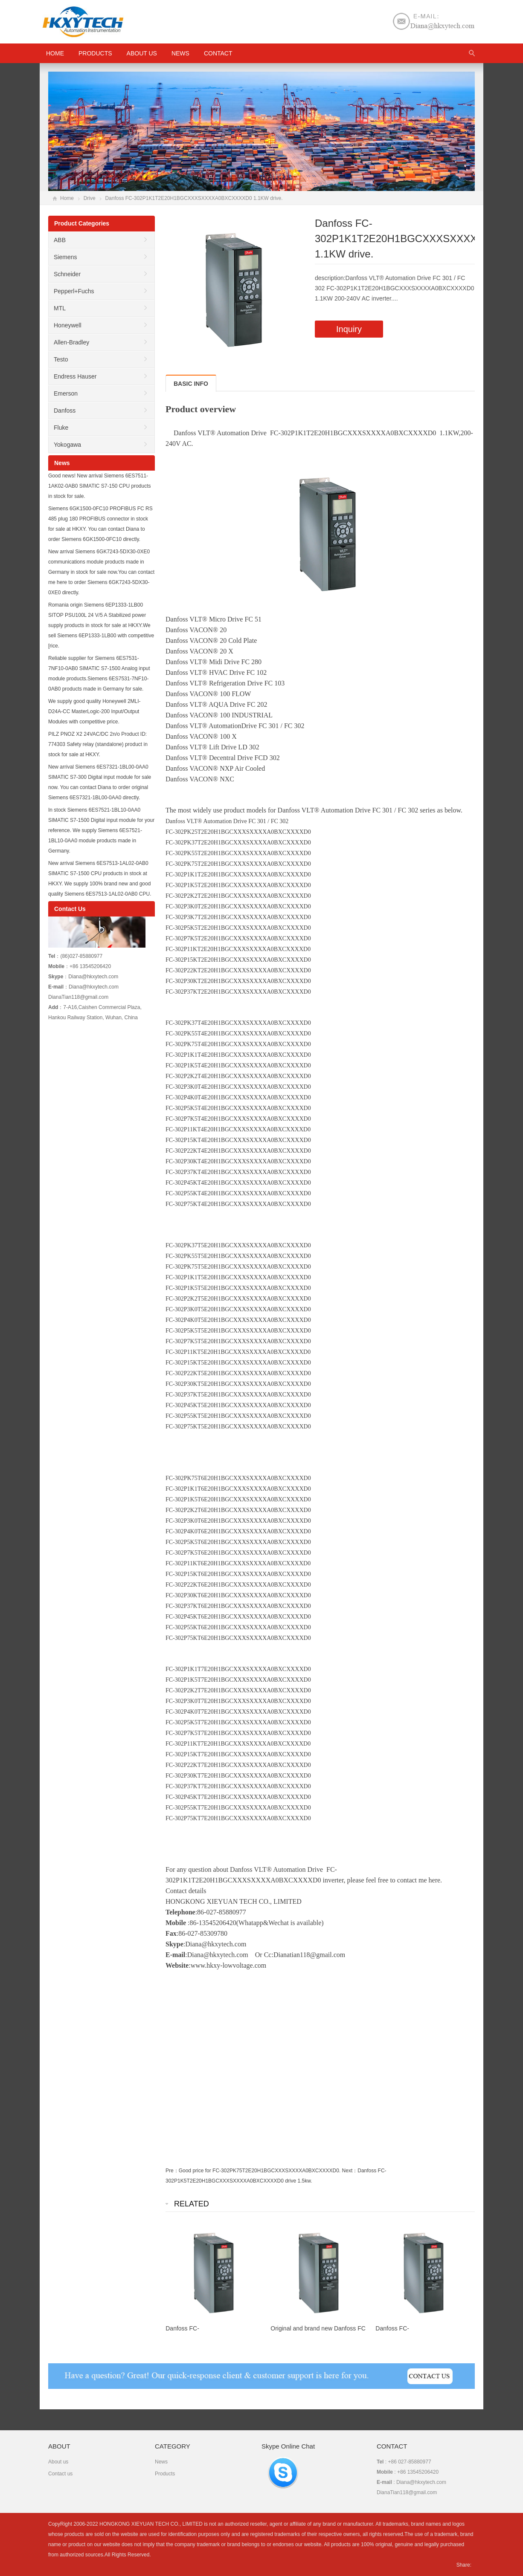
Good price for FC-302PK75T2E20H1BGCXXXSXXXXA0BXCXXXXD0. (260, 2171)
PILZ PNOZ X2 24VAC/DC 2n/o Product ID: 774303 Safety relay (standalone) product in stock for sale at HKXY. (98, 744)
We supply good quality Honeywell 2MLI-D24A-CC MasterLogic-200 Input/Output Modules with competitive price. (94, 711)
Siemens (65, 257)
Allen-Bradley (71, 342)
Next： (350, 2171)
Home (67, 198)
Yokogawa (67, 444)
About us (142, 53)
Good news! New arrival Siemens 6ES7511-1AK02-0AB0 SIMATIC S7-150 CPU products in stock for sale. (99, 486)
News (180, 53)
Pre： (172, 2171)
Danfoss (65, 410)
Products (95, 53)
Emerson (66, 393)
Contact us (60, 2474)
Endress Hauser (75, 376)
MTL (60, 308)
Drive (90, 198)
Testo (61, 359)
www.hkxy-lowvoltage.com (229, 1965)
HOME (55, 53)
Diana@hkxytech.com (217, 1954)
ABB (60, 240)
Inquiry (349, 329)
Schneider (67, 274)
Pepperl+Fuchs (74, 291)
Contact (218, 53)
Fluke (61, 427)
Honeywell (67, 325)
